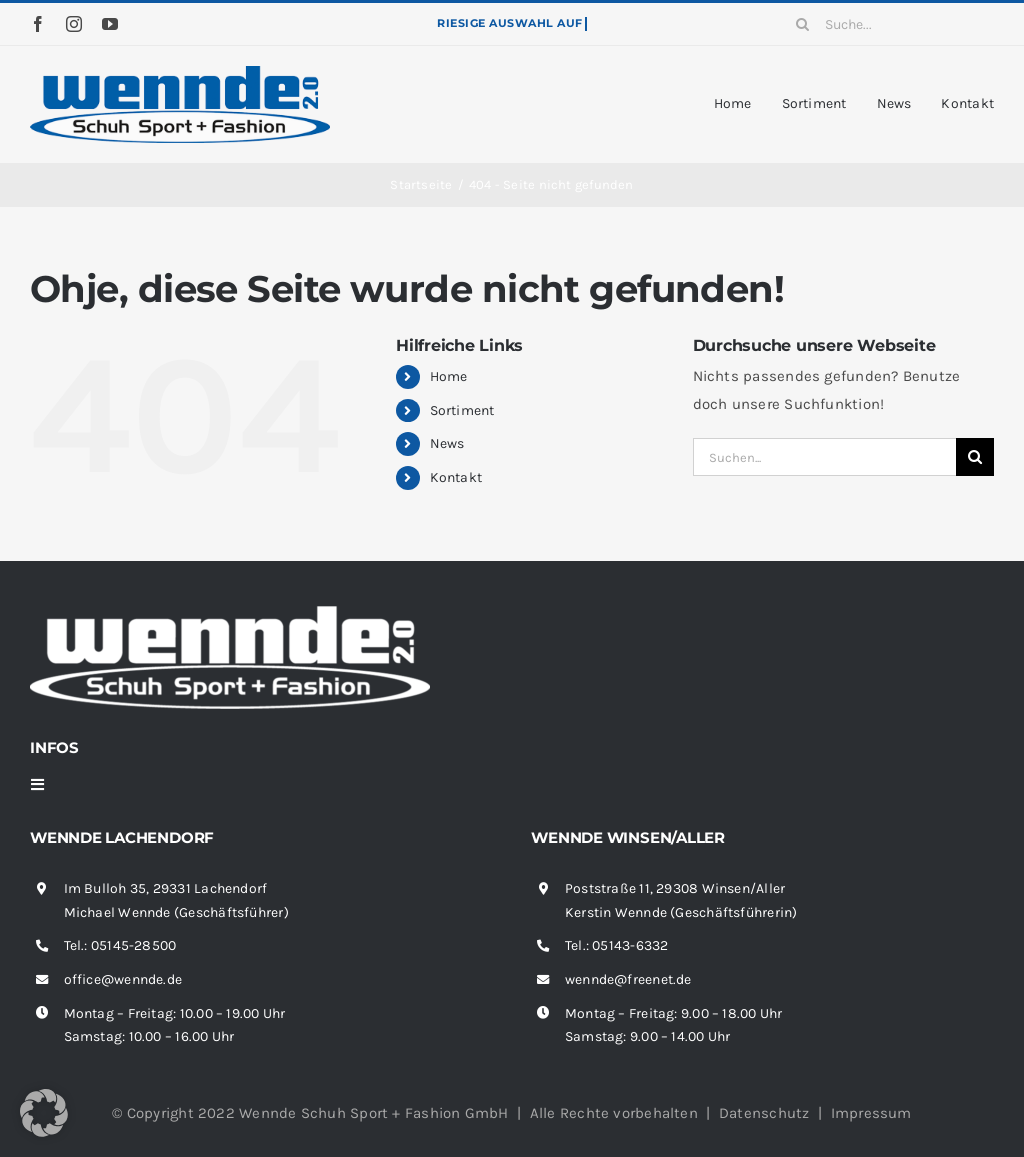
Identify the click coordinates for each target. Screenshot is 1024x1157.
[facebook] (38, 24)
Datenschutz (764, 1113)
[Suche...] (888, 24)
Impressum (871, 1113)
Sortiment (462, 410)
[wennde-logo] (180, 73)
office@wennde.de (123, 979)
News (447, 443)
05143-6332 (630, 945)
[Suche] (803, 24)
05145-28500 (133, 945)
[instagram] (74, 24)
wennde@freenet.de (628, 979)
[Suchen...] (824, 457)
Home (449, 376)
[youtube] (110, 24)
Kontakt (456, 477)
